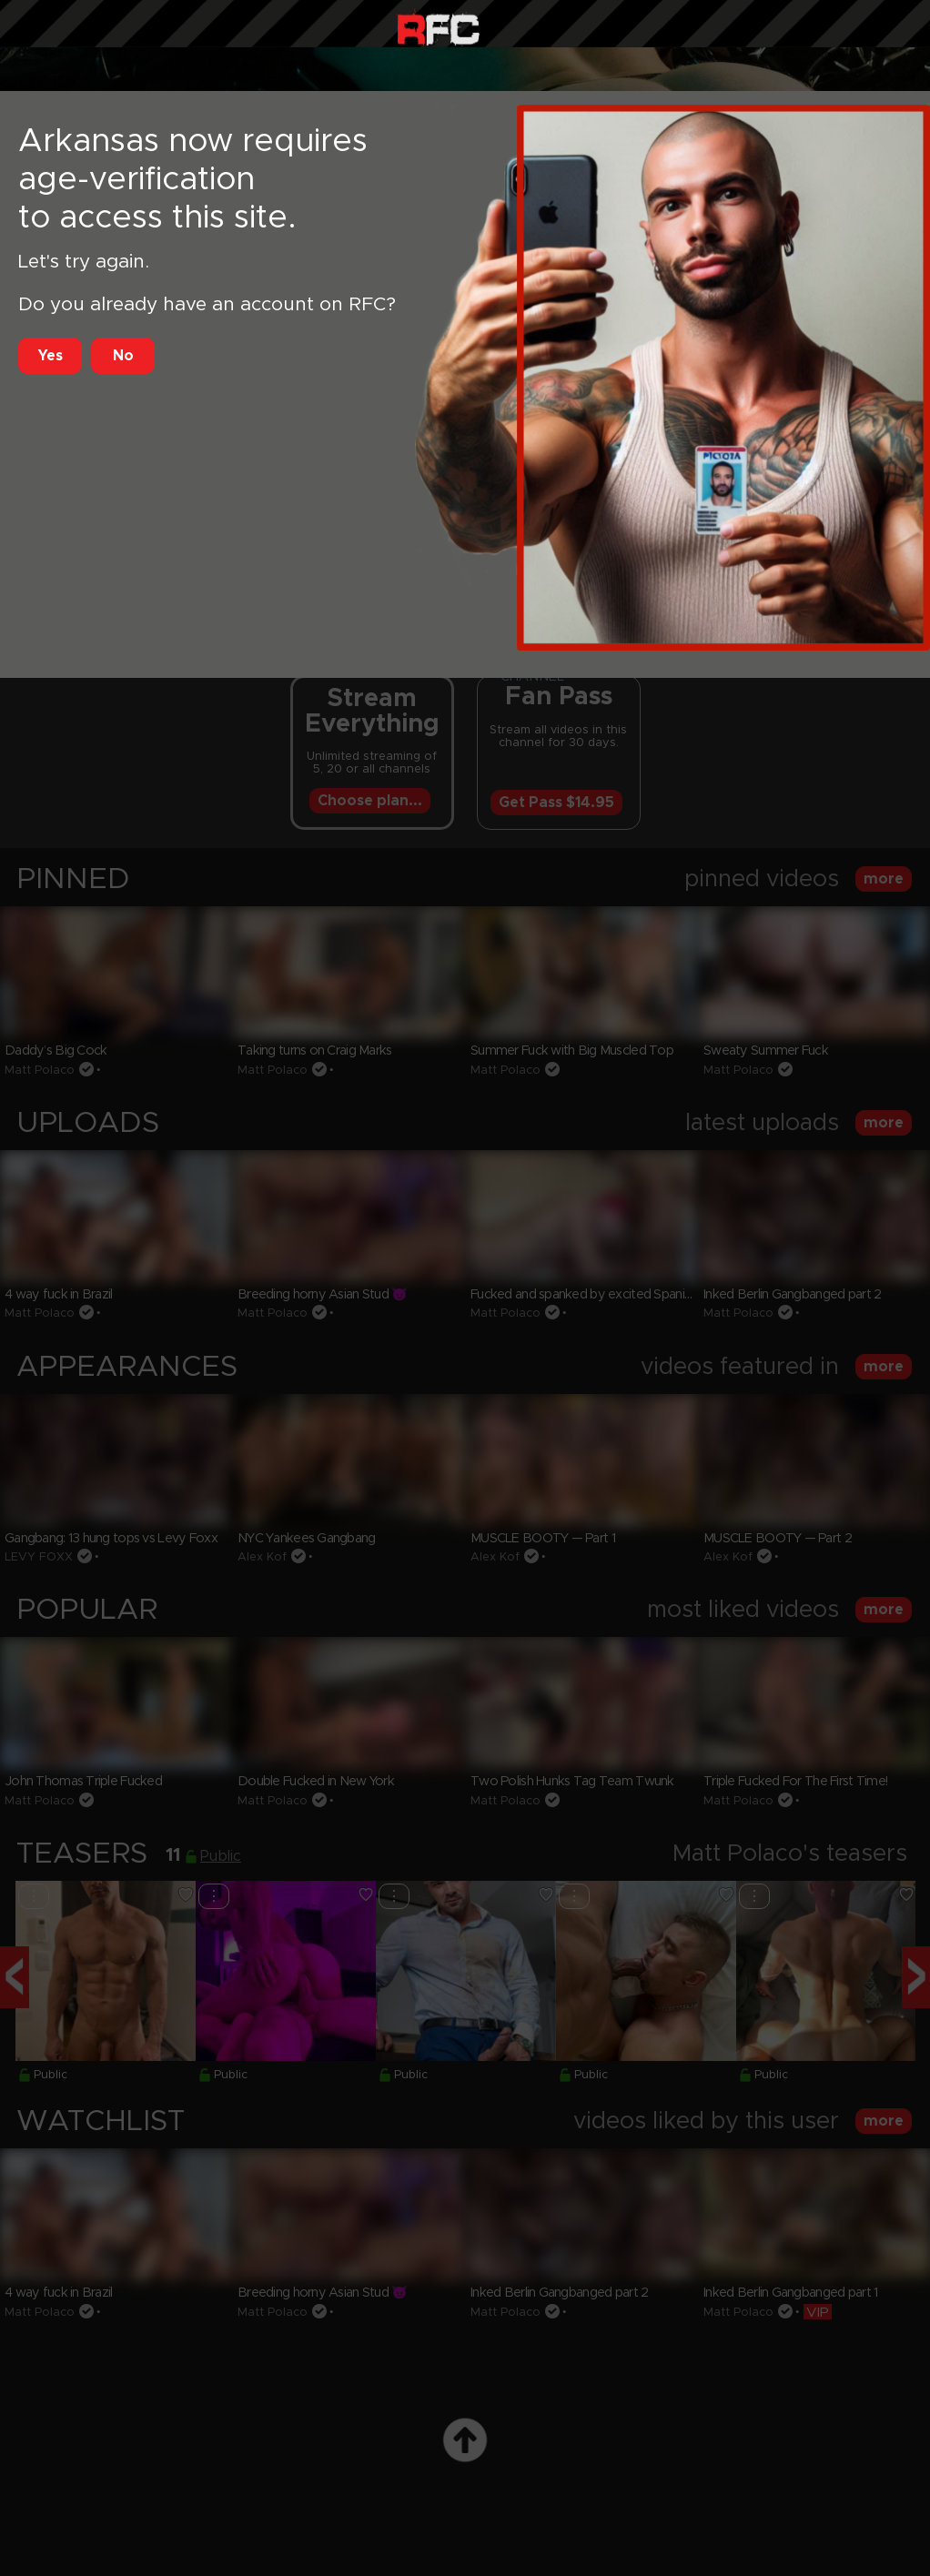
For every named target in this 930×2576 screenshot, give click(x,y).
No (123, 356)
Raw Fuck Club (438, 27)
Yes (50, 356)
